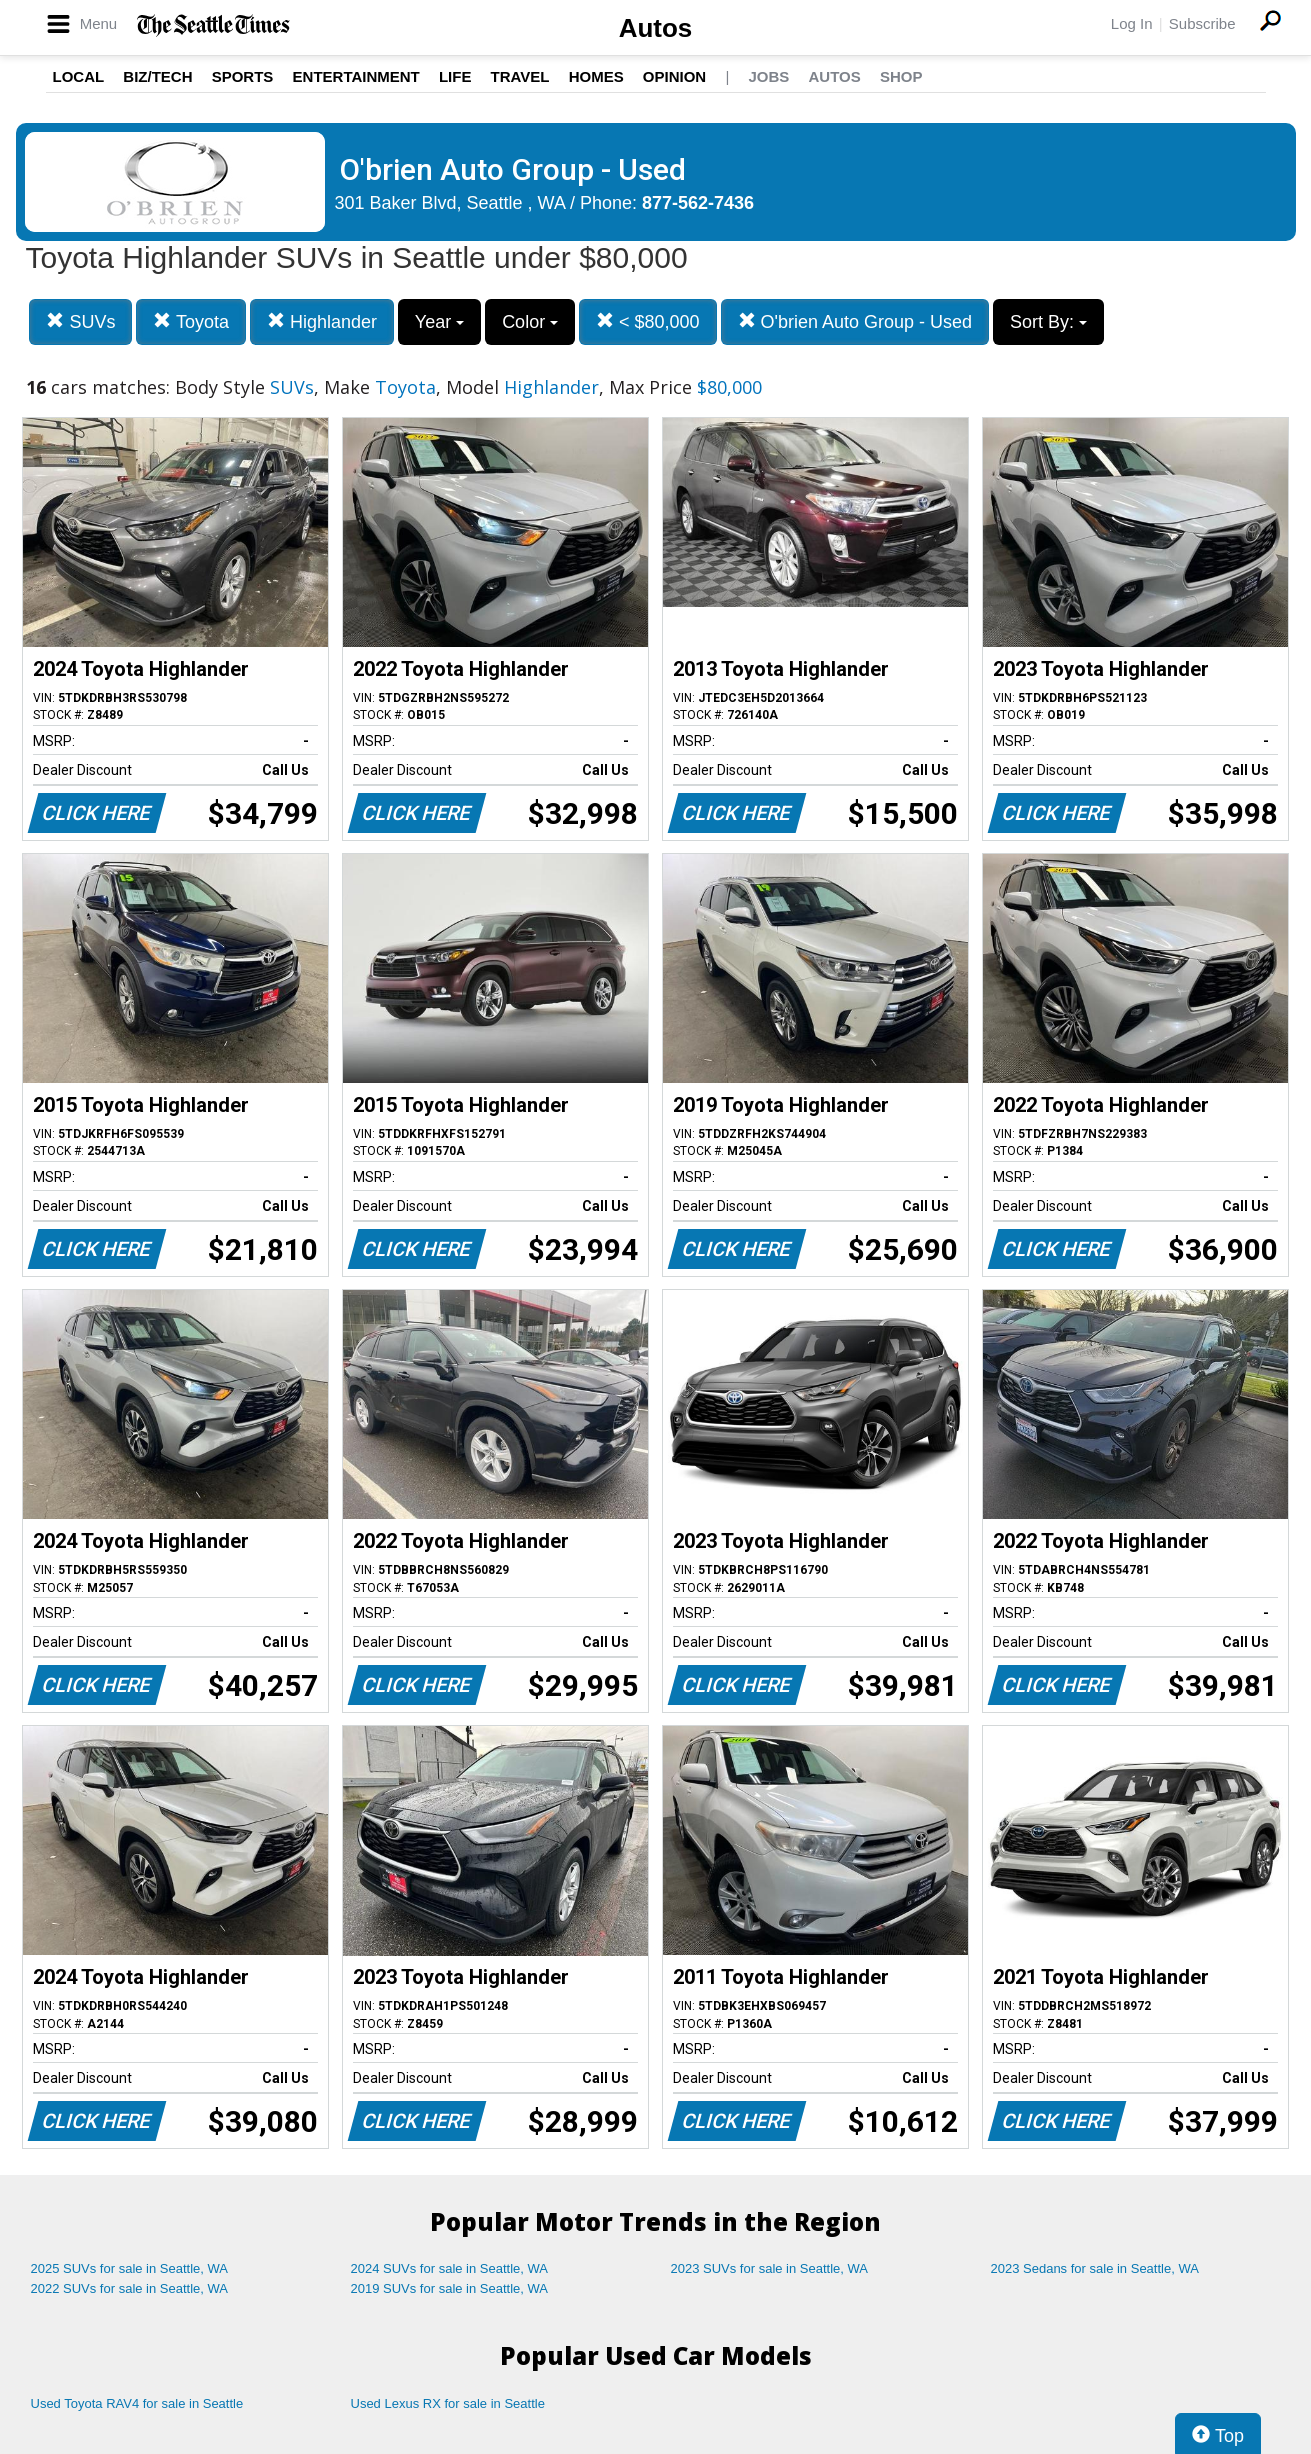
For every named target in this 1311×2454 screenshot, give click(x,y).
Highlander (322, 321)
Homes (596, 76)
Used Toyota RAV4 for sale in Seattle (137, 2403)
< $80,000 (648, 321)
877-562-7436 (698, 203)
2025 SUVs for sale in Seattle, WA (130, 2268)
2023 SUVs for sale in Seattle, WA (770, 2268)
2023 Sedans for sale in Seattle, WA (1095, 2268)
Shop (901, 76)
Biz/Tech (157, 76)
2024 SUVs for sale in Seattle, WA (450, 2268)
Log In (1132, 23)
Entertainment (356, 76)
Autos (656, 28)
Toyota (191, 321)
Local (79, 76)
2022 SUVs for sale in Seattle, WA (130, 2288)
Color (530, 322)
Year (439, 322)
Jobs (768, 76)
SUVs (80, 321)
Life (455, 76)
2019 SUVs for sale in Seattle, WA (450, 2288)
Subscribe (1202, 23)
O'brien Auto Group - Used (855, 321)
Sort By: (1048, 322)
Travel (520, 76)
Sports (243, 76)
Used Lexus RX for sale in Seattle (448, 2403)
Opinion (674, 76)
